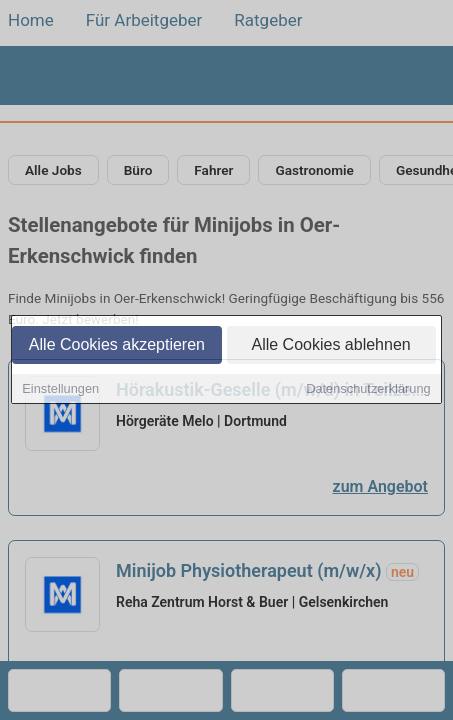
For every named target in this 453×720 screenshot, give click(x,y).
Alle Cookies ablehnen (330, 346)
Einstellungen (60, 390)
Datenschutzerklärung (368, 390)
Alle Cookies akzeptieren (117, 346)
